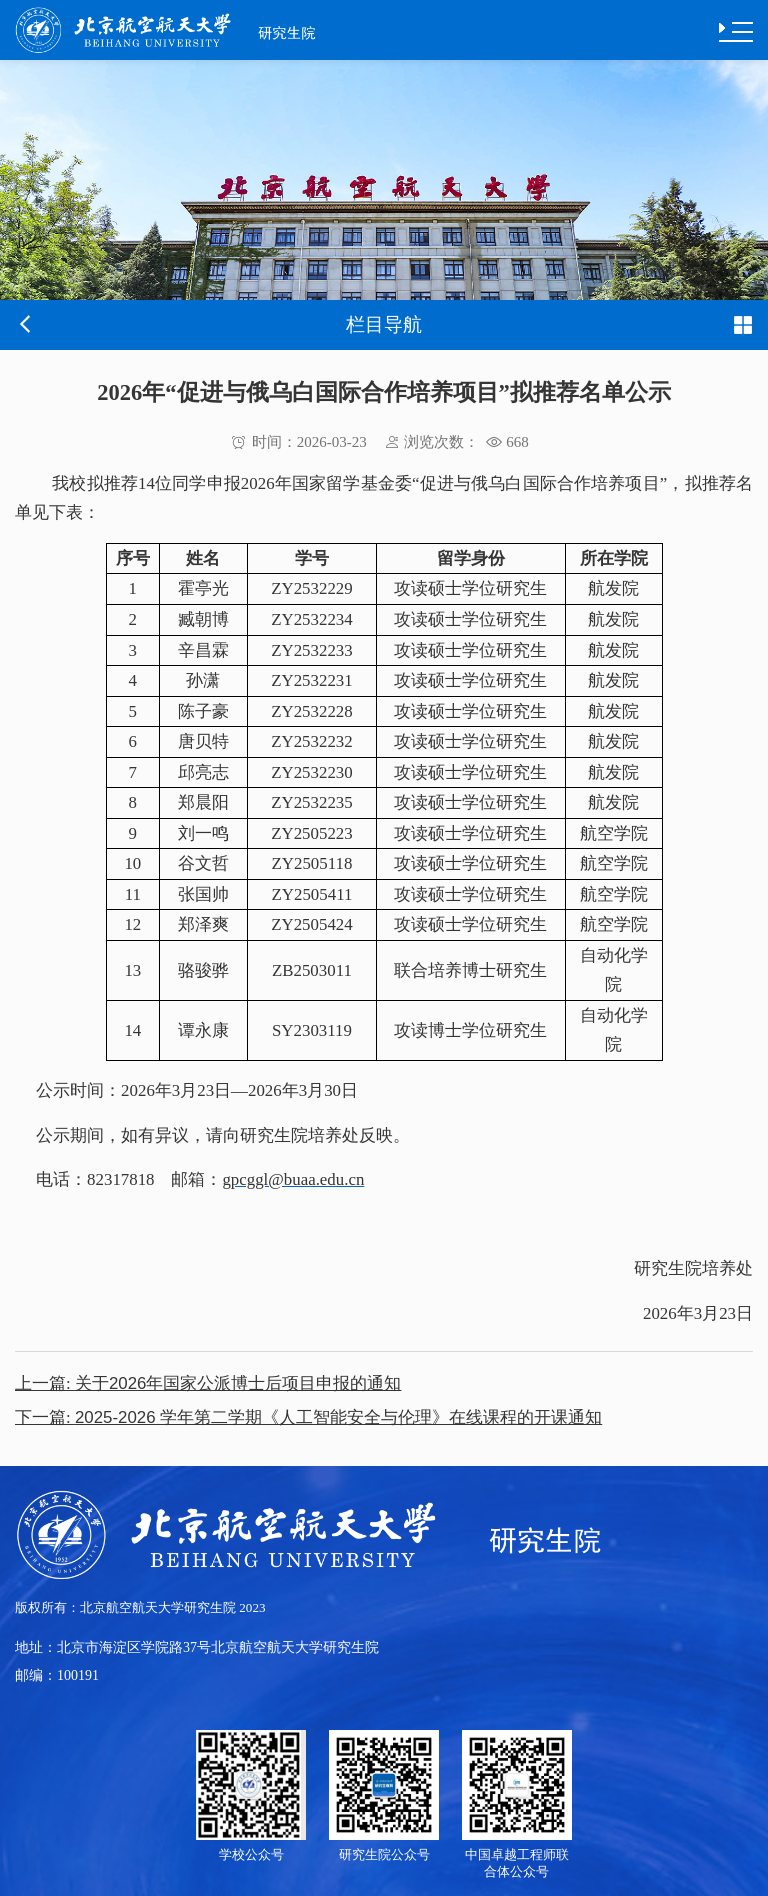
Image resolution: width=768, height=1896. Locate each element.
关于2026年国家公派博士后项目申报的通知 (208, 1383)
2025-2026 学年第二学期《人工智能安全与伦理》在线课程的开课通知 (308, 1417)
